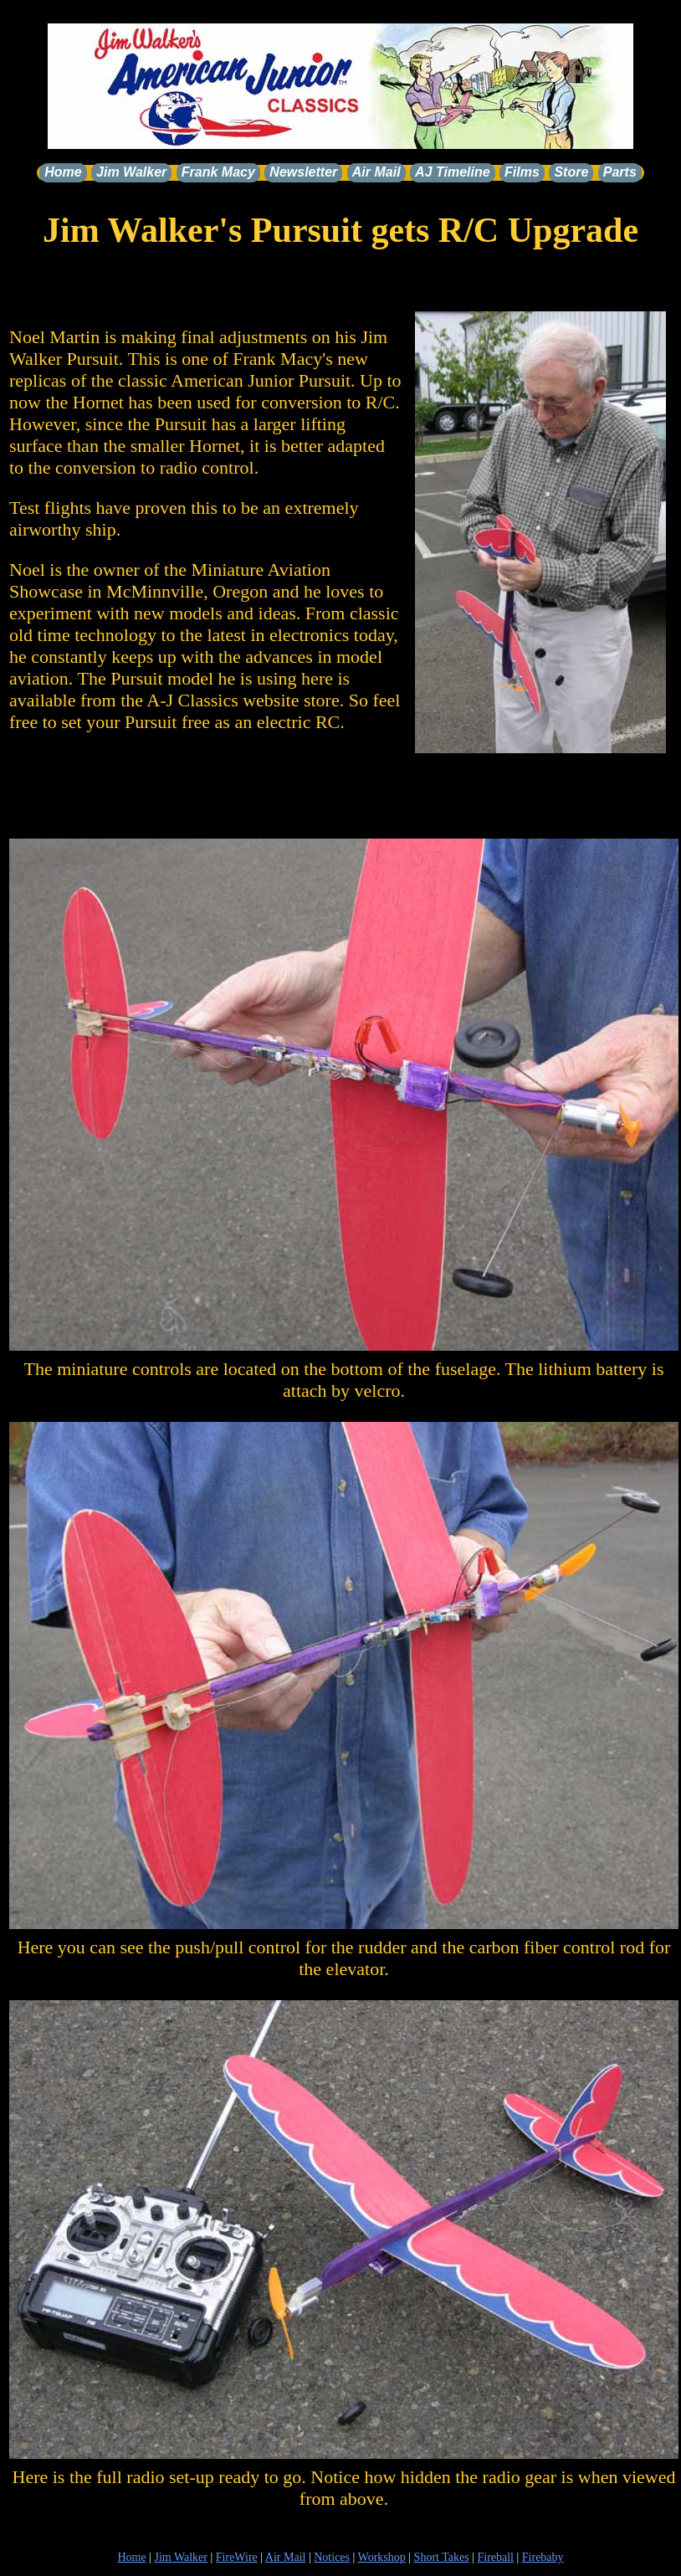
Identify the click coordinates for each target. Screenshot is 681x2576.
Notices (332, 2557)
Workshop (382, 2557)
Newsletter (303, 172)
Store (571, 172)
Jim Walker (131, 172)
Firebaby (543, 2557)
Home (62, 172)
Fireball (495, 2557)
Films (522, 172)
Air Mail (376, 172)
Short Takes (441, 2557)
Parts (620, 172)
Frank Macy (218, 172)
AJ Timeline (452, 172)
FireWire (237, 2557)
